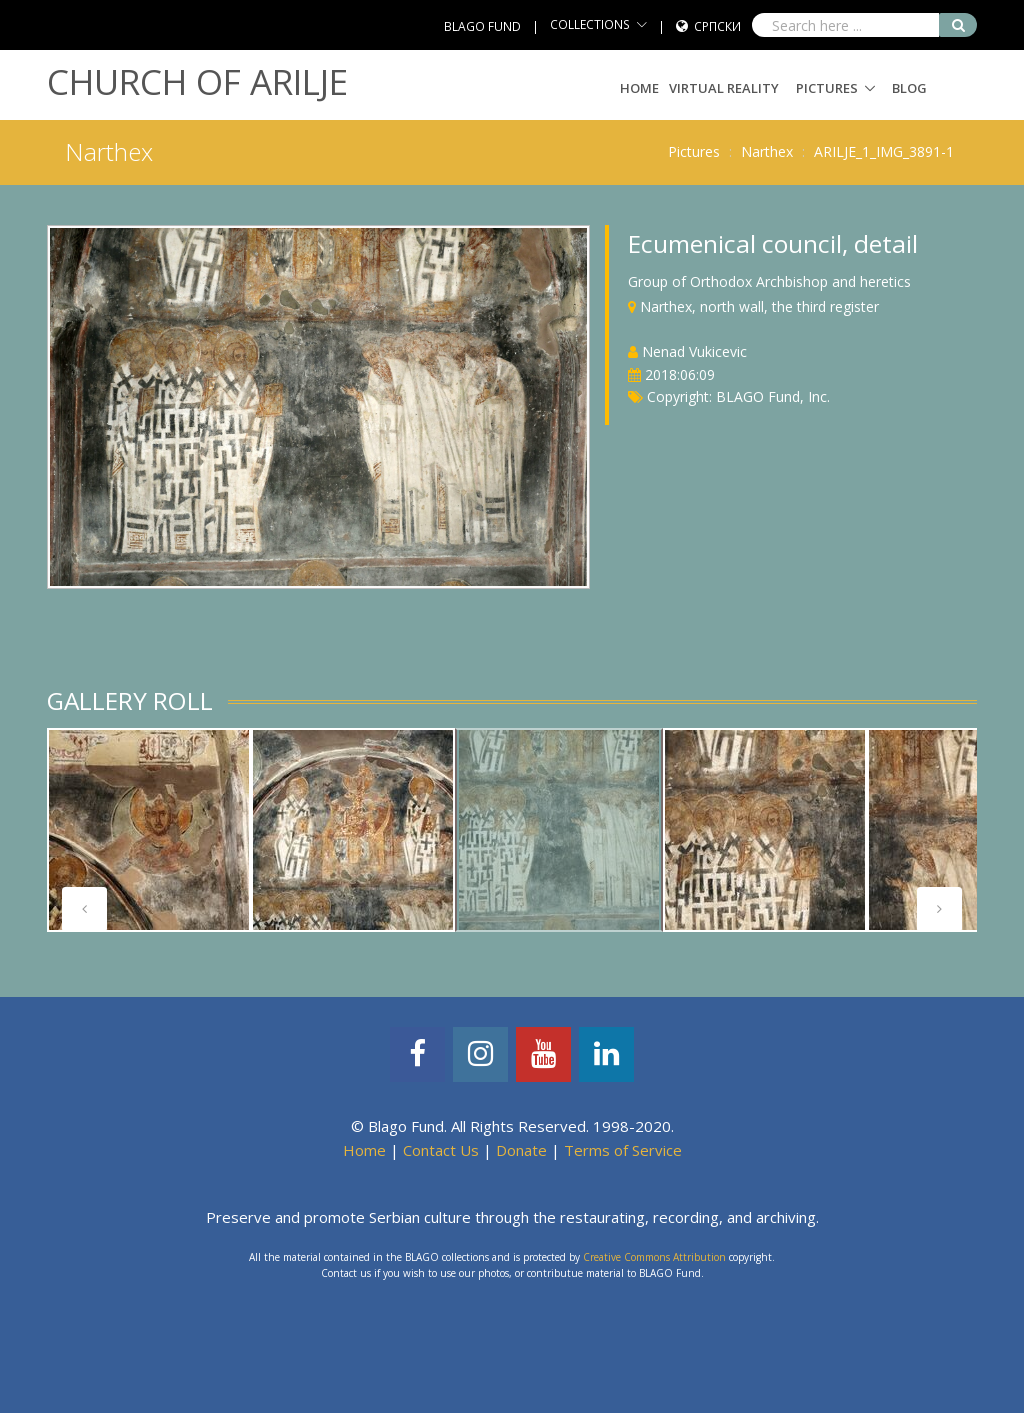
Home (639, 88)
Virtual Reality (724, 88)
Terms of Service (623, 1150)
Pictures (827, 88)
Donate (521, 1150)
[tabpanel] (149, 830)
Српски (717, 26)
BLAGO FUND (482, 26)
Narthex (767, 151)
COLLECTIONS (590, 24)
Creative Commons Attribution (654, 1257)
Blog (909, 88)
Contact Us (441, 1150)
